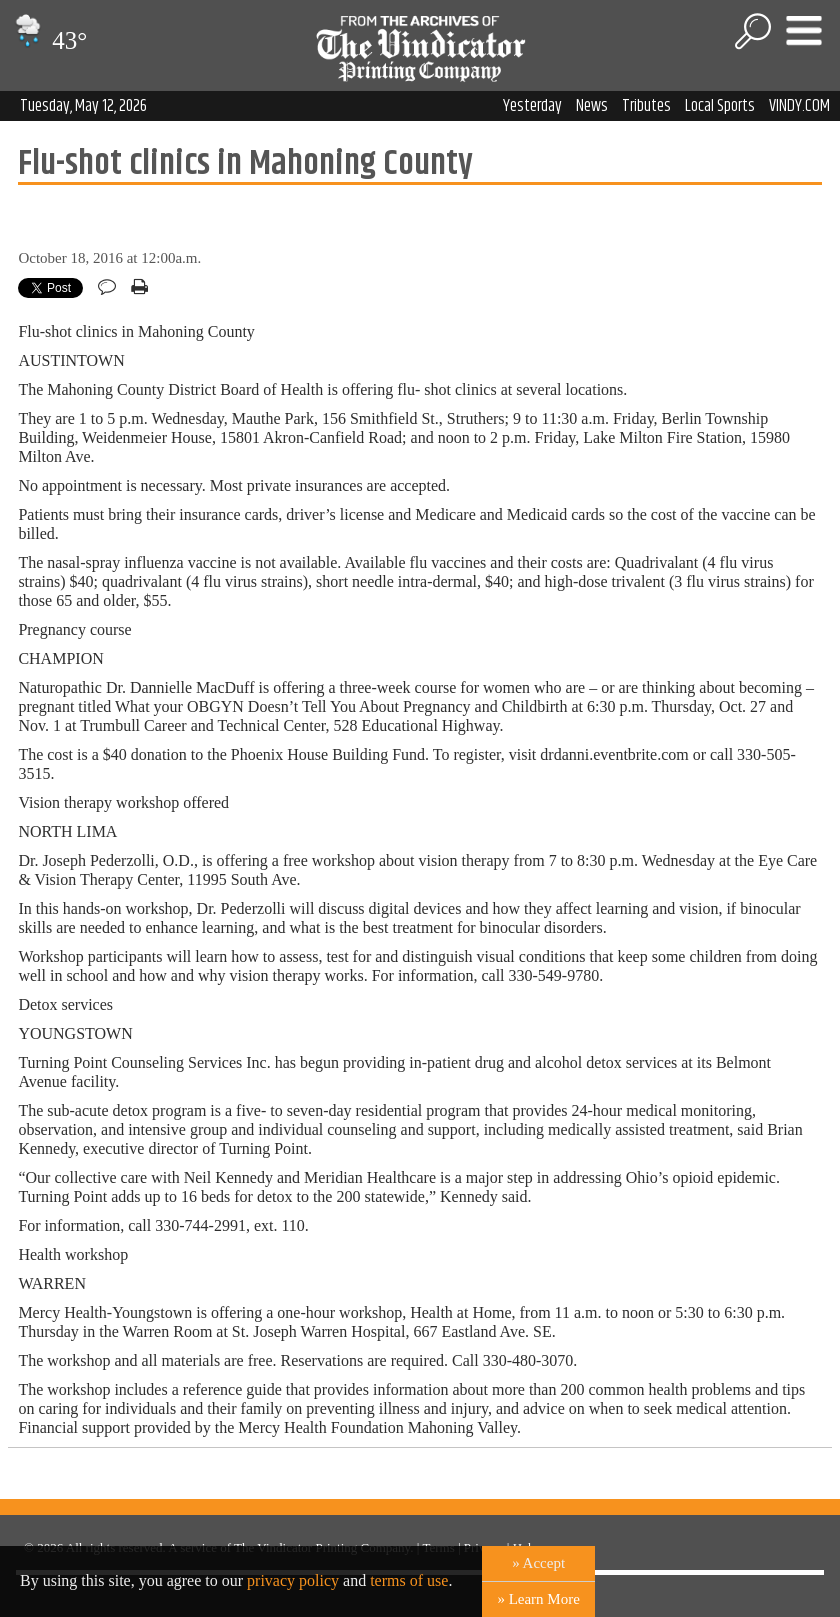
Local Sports (720, 106)
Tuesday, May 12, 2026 (83, 106)
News (592, 106)
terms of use (409, 1580)
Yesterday (532, 106)
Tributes (646, 106)
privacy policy (293, 1580)
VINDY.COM (799, 106)
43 (48, 40)
